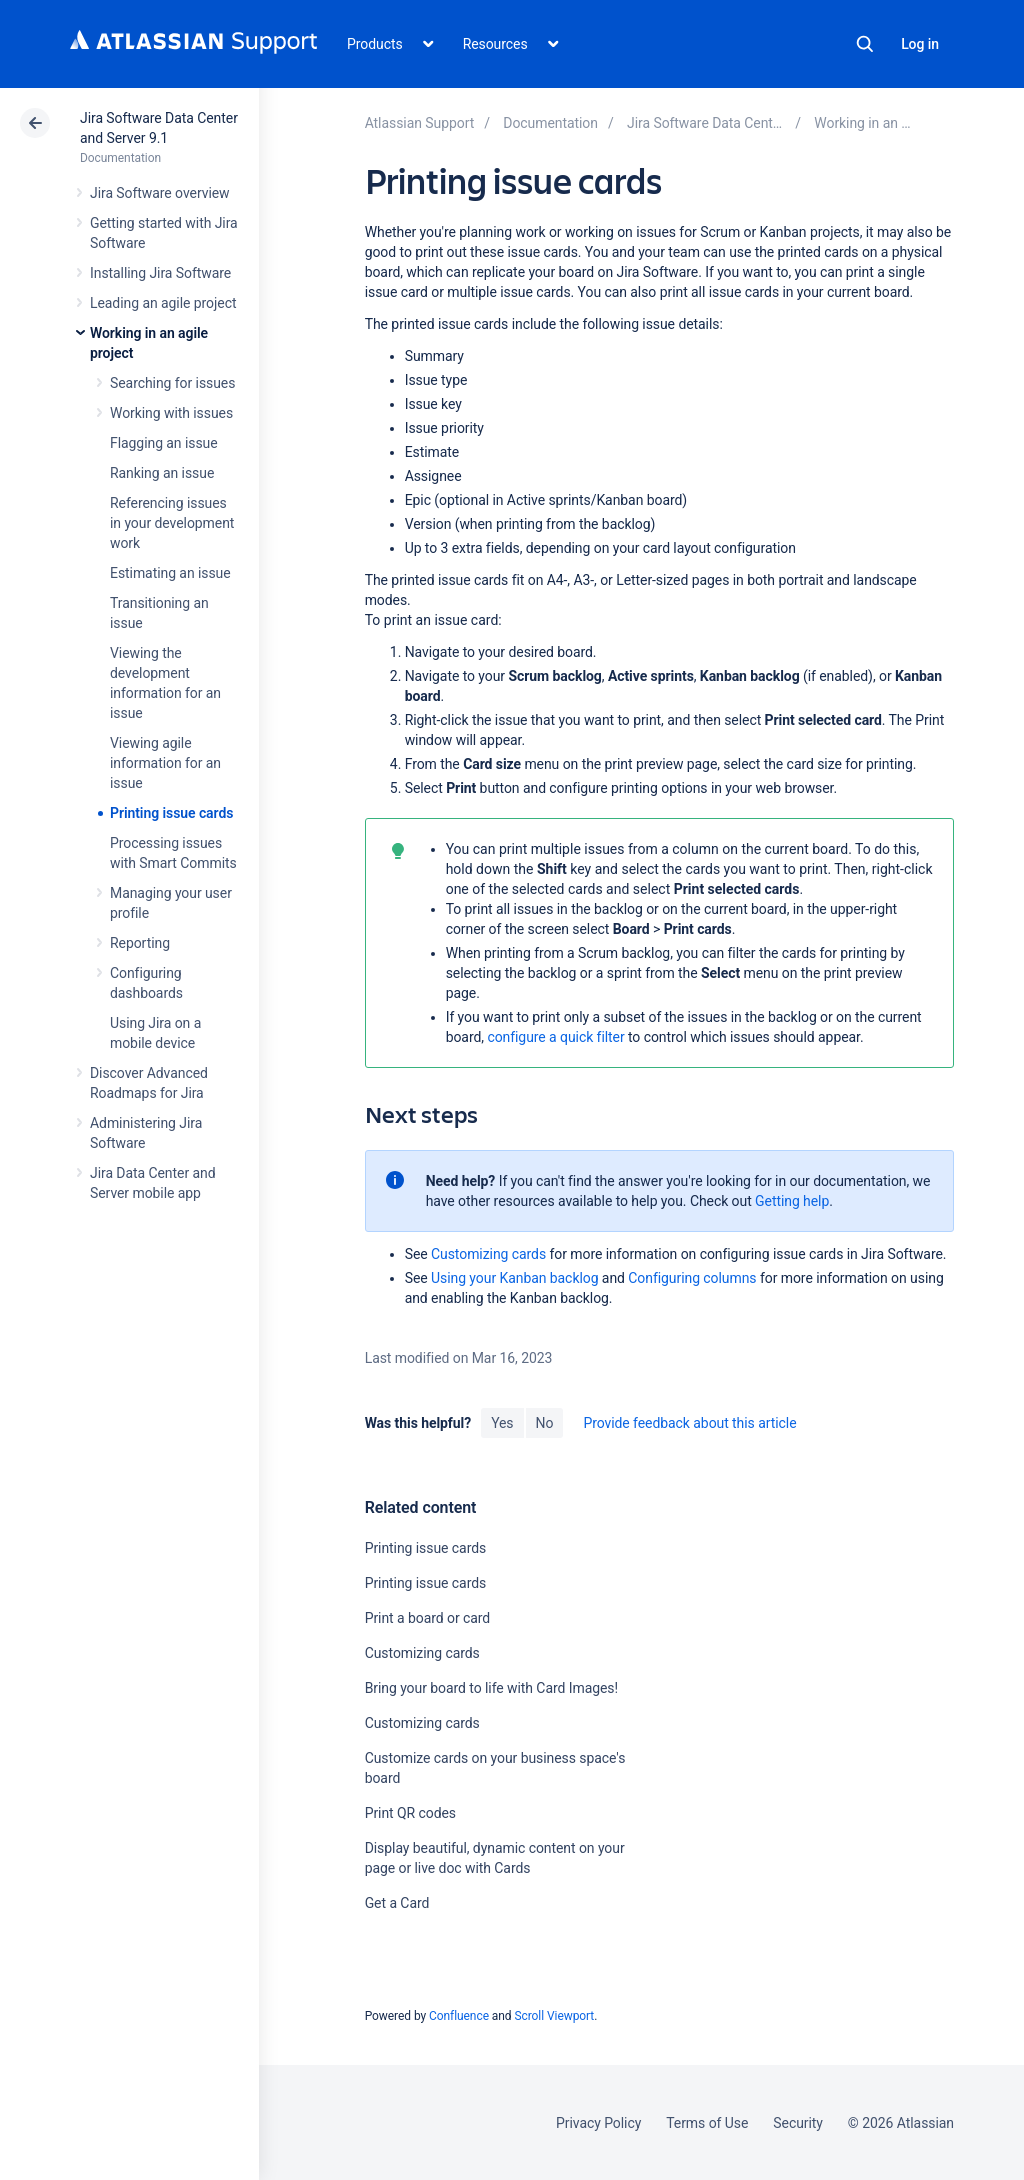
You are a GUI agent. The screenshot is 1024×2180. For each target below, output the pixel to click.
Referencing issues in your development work (172, 523)
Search (865, 44)
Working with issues (171, 413)
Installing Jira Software (160, 273)
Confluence (459, 2016)
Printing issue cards (171, 813)
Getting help (792, 1201)
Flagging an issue (164, 443)
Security (798, 2123)
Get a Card (397, 1903)
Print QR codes (410, 1813)
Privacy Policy (598, 2123)
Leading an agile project (163, 303)
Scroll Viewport (554, 2016)
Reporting (140, 943)
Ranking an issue (162, 473)
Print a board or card (427, 1618)
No (545, 1423)
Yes (502, 1423)
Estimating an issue (170, 573)
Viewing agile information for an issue (165, 763)
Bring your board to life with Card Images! (491, 1688)
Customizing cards (488, 1254)
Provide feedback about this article (689, 1423)
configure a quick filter (555, 1037)
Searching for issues (172, 383)
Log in (920, 44)
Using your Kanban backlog (514, 1278)
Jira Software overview (160, 193)
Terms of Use (707, 2123)
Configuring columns (692, 1278)
